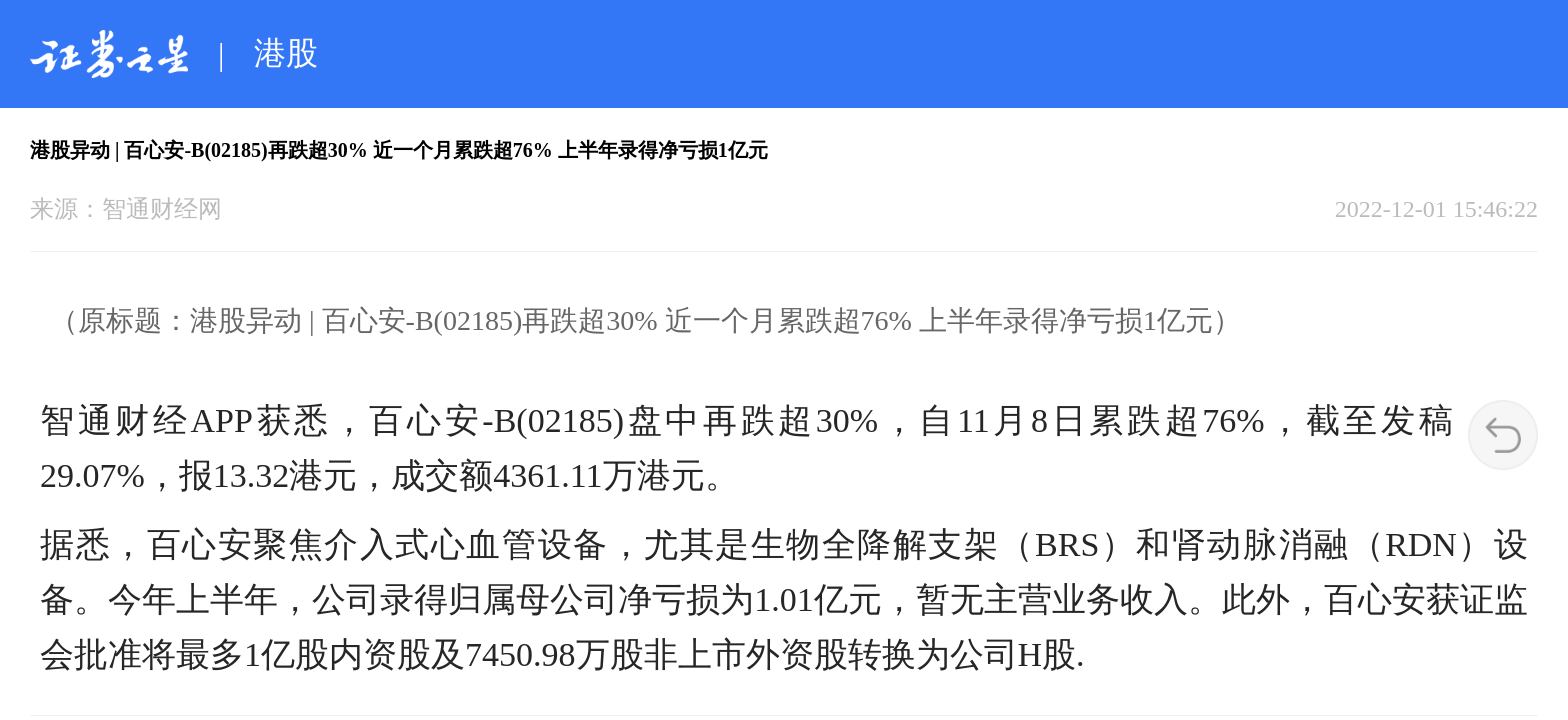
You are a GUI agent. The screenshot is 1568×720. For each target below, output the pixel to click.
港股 (286, 53)
